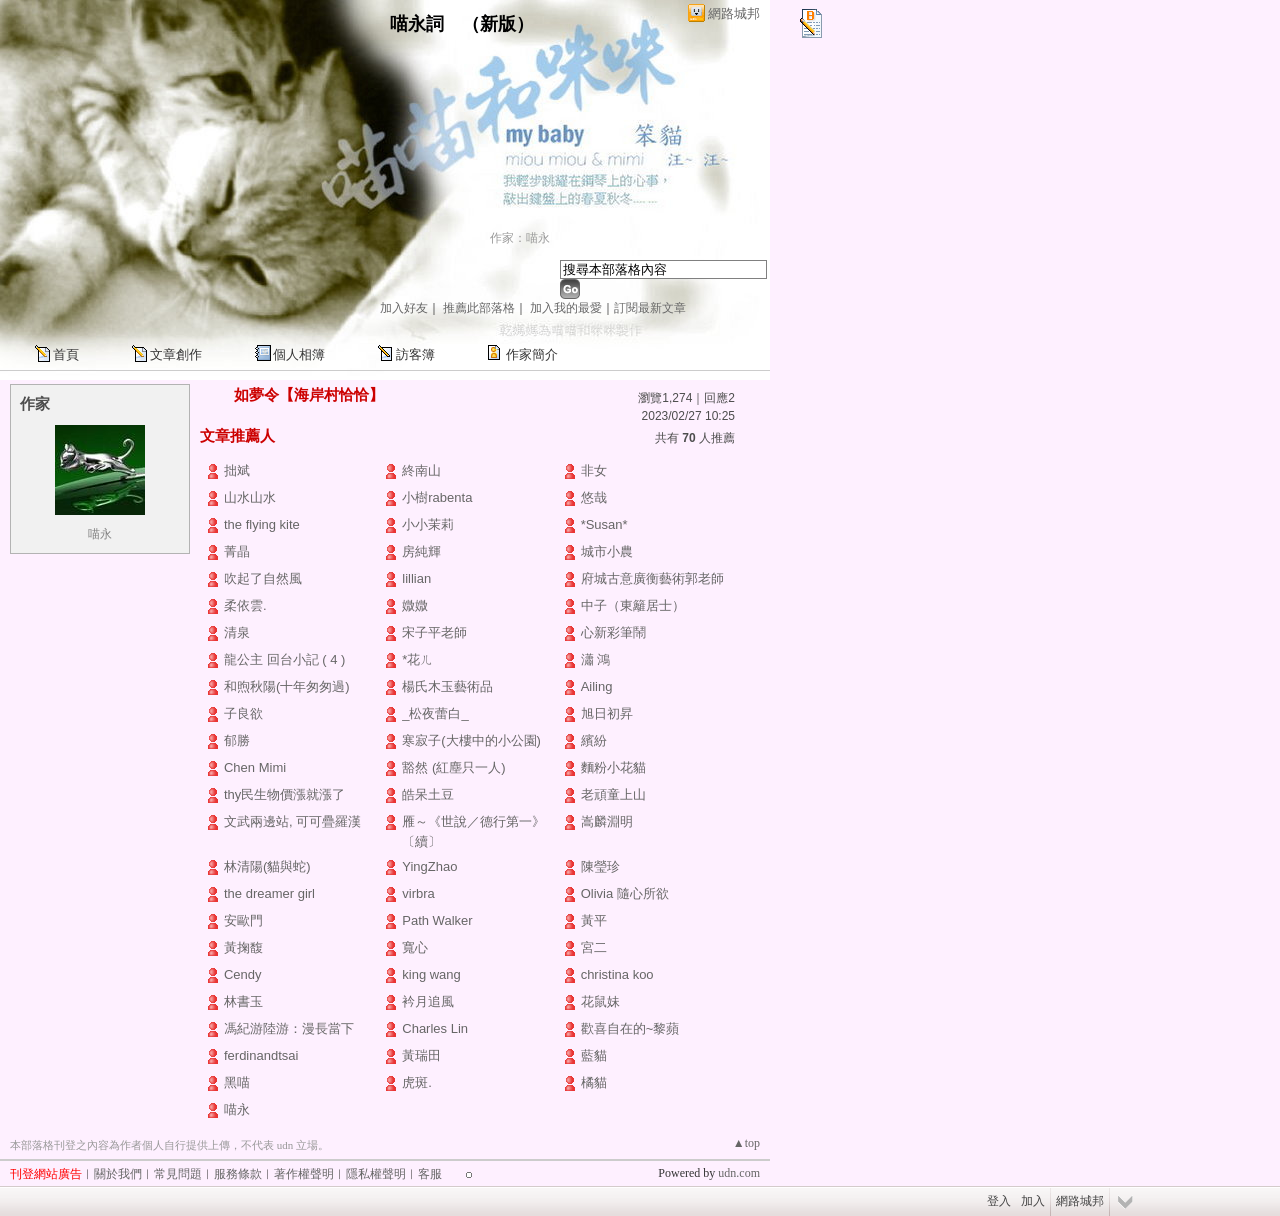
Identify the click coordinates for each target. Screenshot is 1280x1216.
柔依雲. (245, 605)
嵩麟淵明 (607, 821)
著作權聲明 (304, 1174)
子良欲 (243, 713)
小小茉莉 (428, 524)
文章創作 (176, 354)
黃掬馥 (243, 947)
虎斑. (417, 1082)
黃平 (594, 920)
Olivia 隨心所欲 (625, 893)
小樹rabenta (437, 497)
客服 (430, 1174)
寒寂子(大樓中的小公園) (471, 740)
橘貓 (594, 1082)
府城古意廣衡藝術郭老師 (652, 578)
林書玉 (243, 1001)
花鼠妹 (600, 1001)
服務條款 (238, 1174)
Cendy (243, 974)
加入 (1033, 1201)
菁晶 (237, 551)
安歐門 (243, 920)
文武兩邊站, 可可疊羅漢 (292, 821)
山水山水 (250, 497)
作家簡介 (532, 354)
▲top (746, 1143)
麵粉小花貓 (613, 767)
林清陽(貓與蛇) (267, 866)
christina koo (617, 974)
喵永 (100, 534)
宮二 (594, 947)
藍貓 (594, 1055)
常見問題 (178, 1174)
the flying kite (262, 524)
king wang (431, 974)
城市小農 (607, 551)
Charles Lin (435, 1028)
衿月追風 (428, 1001)
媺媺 (415, 605)
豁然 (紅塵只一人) (453, 767)
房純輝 (421, 551)
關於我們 (118, 1174)
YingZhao (429, 866)
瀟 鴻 (596, 659)
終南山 (421, 470)
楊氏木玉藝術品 (447, 686)
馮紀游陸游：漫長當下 (289, 1028)
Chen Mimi (255, 767)
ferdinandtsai (261, 1055)
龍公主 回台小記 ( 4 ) (284, 659)
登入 (999, 1201)
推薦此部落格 (479, 308)
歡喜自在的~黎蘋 (630, 1028)
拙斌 (237, 470)
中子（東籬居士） (633, 605)
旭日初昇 (607, 713)
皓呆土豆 (428, 794)
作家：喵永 (520, 238)
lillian (416, 578)
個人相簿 (299, 354)
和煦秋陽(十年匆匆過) (287, 686)
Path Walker (437, 920)
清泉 (237, 632)
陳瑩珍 (600, 866)
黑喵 (237, 1082)
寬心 (415, 947)
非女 (594, 470)
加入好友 (404, 308)
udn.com (739, 1173)
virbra (418, 893)
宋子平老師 (434, 632)
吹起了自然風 (263, 578)
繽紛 (594, 740)
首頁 (66, 354)
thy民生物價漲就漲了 (284, 794)
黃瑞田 (421, 1055)
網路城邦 (734, 13)
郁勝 (237, 740)
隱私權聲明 (376, 1174)
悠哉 (594, 497)
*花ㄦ (417, 659)
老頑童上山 (613, 794)
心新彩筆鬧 (613, 632)
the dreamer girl (269, 893)
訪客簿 (415, 354)
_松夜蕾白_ (435, 713)
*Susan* (604, 524)
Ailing (597, 686)
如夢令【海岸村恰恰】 (309, 394)
